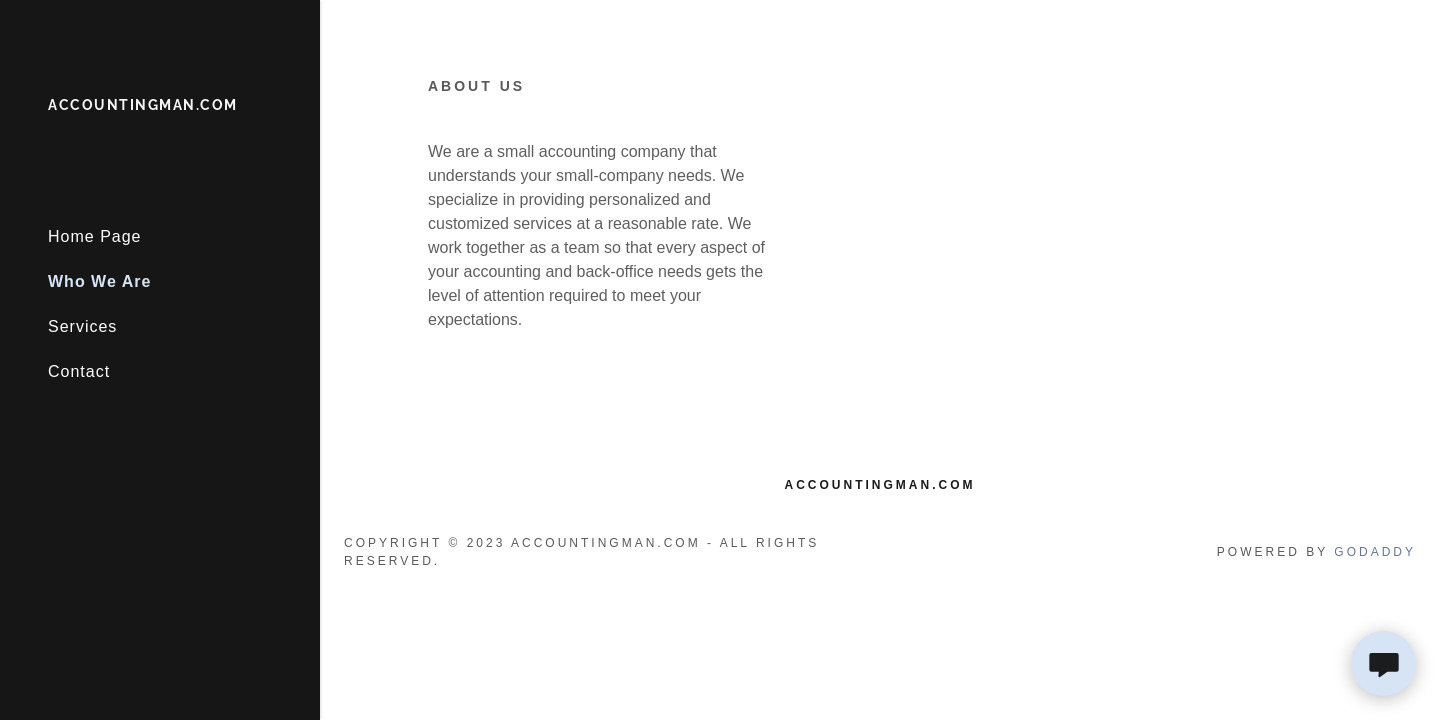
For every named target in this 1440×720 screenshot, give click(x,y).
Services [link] (82, 326)
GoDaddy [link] (1375, 552)
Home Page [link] (95, 236)
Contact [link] (79, 371)
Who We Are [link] (99, 281)
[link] (143, 104)
